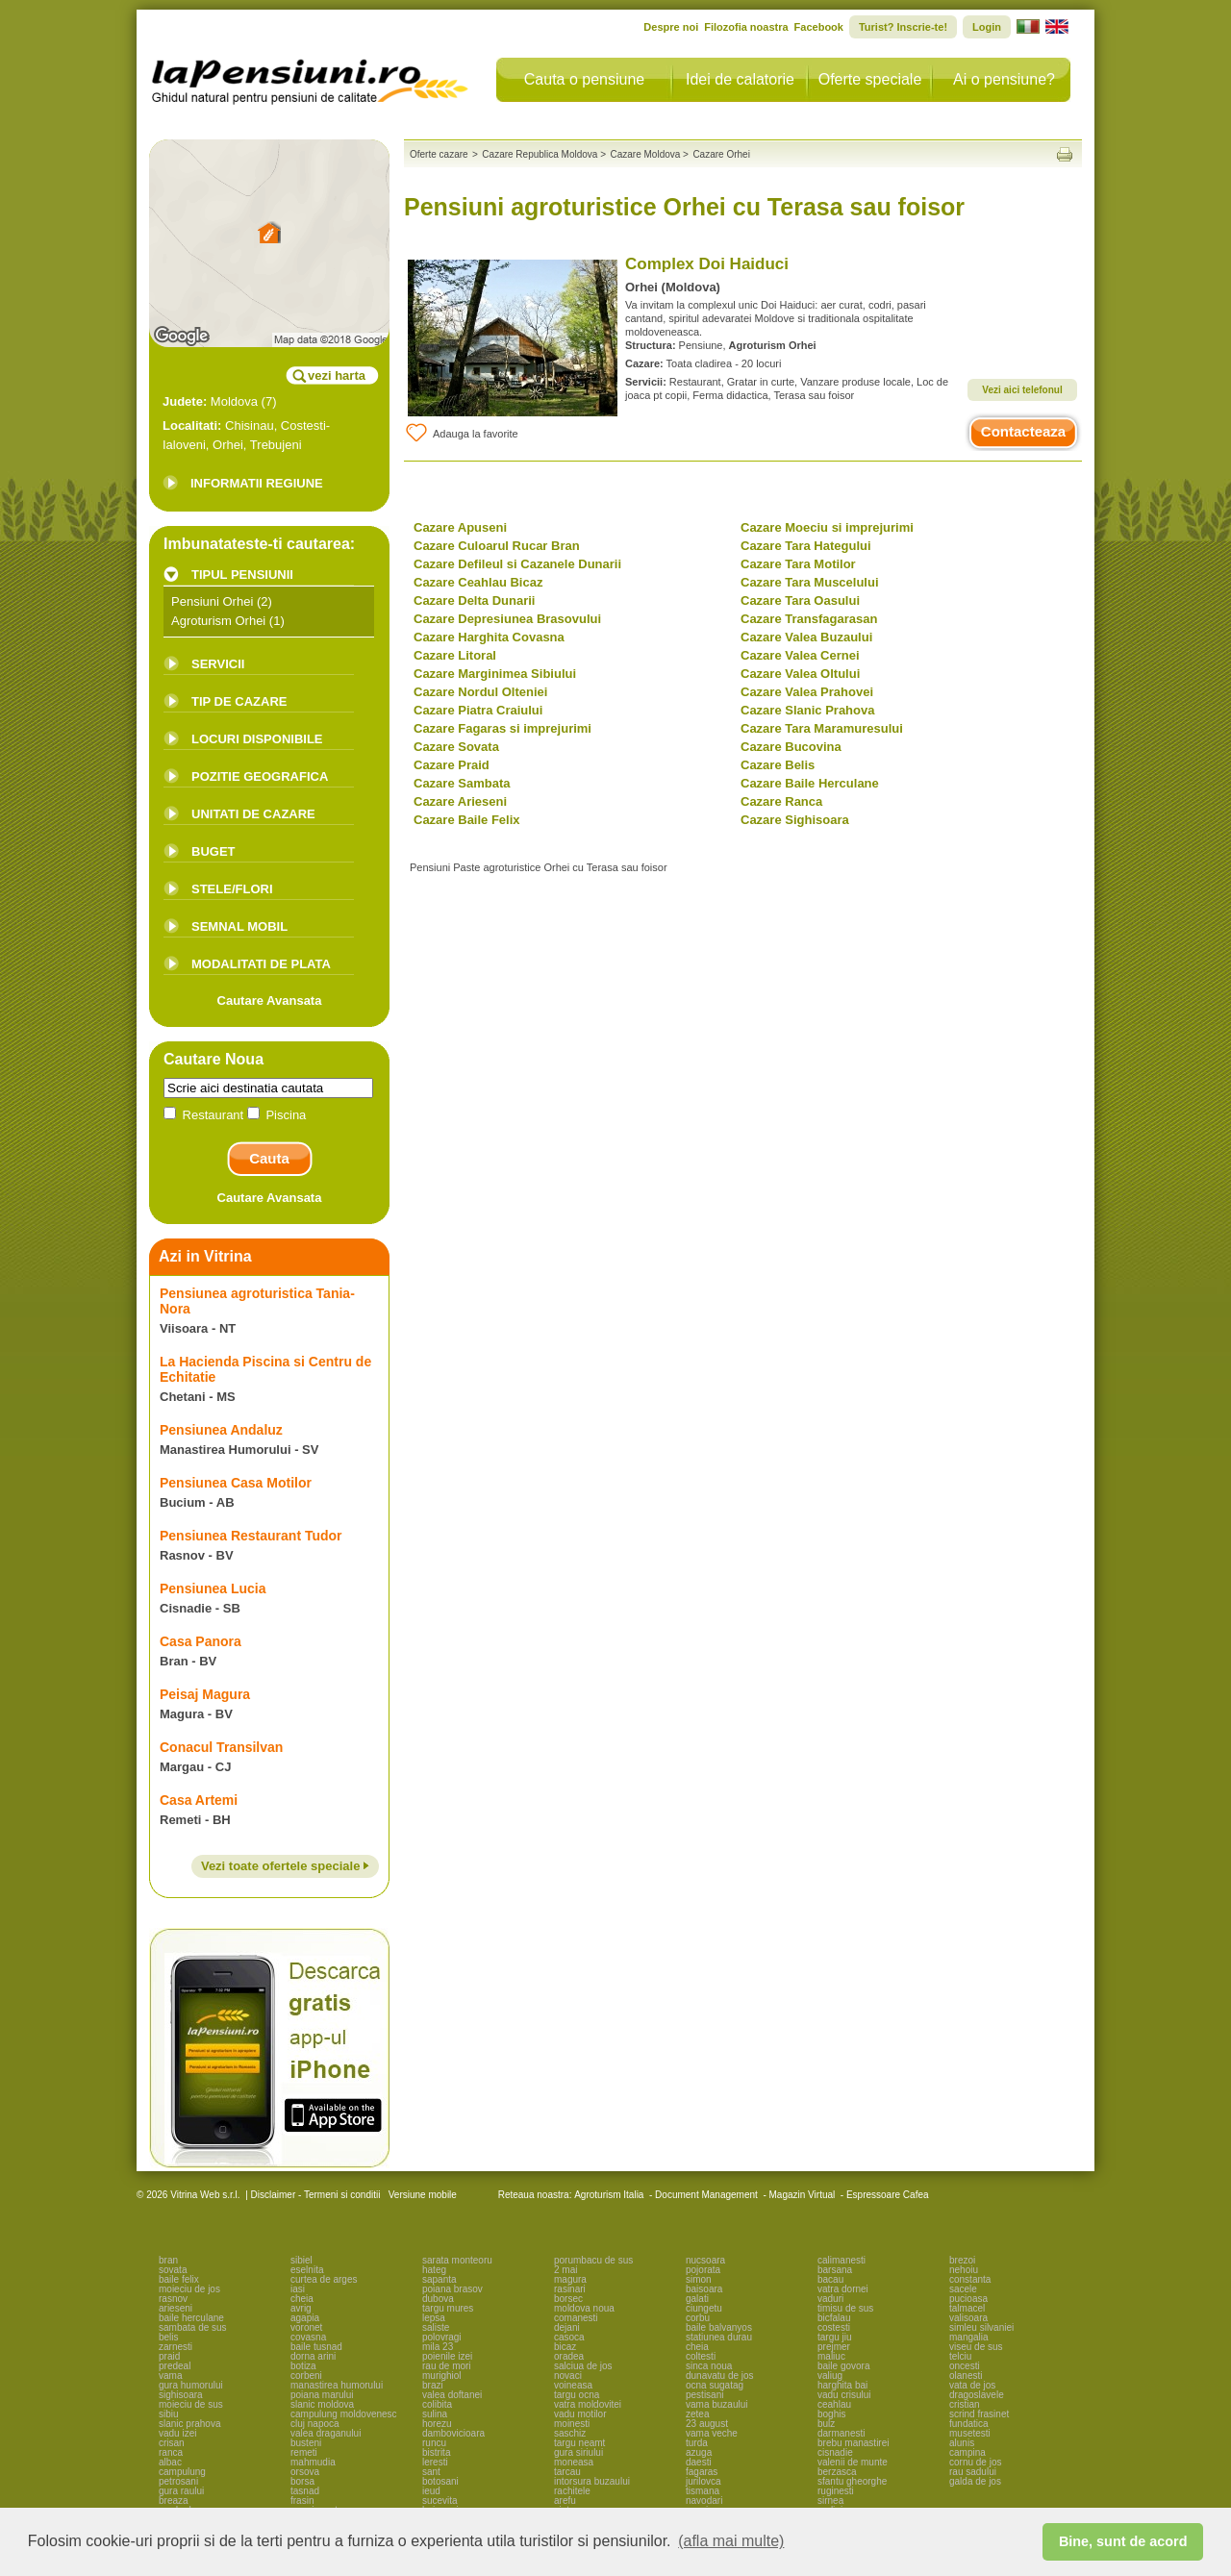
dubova (438, 2298)
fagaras (701, 2471)
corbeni (306, 2375)
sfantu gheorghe (852, 2481)
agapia (304, 2318)
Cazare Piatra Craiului (478, 710)
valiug (829, 2375)
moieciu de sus (191, 2404)
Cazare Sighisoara (795, 819)
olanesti (965, 2375)
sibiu (169, 2414)
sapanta (439, 2279)
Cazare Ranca (781, 801)
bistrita (436, 2452)
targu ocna (576, 2394)
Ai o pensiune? (1004, 79)
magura (570, 2279)
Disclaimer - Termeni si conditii (316, 2194)
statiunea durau (719, 2337)
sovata (173, 2269)
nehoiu (963, 2269)
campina (967, 2452)
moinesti (572, 2423)
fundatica (969, 2423)
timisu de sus (845, 2308)
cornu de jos (975, 2462)
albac (170, 2462)
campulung (182, 2471)
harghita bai (842, 2385)
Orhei (228, 445)
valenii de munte (852, 2462)
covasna (308, 2337)
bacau (830, 2279)
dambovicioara (453, 2433)
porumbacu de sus (593, 2260)
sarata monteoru (457, 2260)
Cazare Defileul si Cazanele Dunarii (517, 564)
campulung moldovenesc (343, 2414)
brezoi (962, 2260)
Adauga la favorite (461, 432)
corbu (698, 2318)
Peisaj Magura (205, 1694)
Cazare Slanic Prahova (807, 710)
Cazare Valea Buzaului (806, 637)
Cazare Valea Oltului (800, 673)
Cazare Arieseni (460, 801)
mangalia (969, 2337)
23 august (707, 2423)
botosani (440, 2481)
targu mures (447, 2308)
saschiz (570, 2433)
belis (169, 2337)
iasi (297, 2289)
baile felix (179, 2279)
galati (697, 2298)
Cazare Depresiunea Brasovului (507, 619)
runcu (434, 2443)
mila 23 (437, 2346)
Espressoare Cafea (887, 2194)
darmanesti (841, 2433)
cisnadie (835, 2452)
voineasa (573, 2385)
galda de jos (975, 2481)
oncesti (964, 2366)
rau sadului (972, 2471)
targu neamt (579, 2443)
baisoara (704, 2289)
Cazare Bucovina (791, 746)
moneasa (573, 2462)
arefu (565, 2500)
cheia (302, 2298)
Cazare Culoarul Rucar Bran (497, 545)
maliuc (831, 2356)
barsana (834, 2269)
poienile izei (447, 2356)
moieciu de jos (189, 2289)
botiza (303, 2366)
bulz (826, 2423)
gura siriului (578, 2452)
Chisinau (249, 425)
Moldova (234, 401)
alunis (961, 2443)
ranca (171, 2452)
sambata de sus (193, 2327)
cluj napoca (314, 2423)
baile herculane (191, 2318)
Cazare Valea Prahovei (807, 692)
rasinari (570, 2289)
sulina (434, 2414)
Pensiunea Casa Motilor (236, 1482)
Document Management (706, 2194)
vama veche (712, 2433)
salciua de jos (583, 2366)
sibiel (301, 2260)
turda (697, 2443)
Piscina (277, 1115)
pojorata (703, 2269)
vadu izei (177, 2433)
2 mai (565, 2269)
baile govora (843, 2366)
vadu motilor (580, 2414)
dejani (567, 2327)
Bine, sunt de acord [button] (1123, 2541)
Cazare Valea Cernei (800, 655)
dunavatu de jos (720, 2375)
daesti (699, 2462)
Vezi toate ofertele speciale (285, 1866)
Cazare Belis (778, 765)
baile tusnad (316, 2346)
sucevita (440, 2500)
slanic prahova (189, 2423)
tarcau (567, 2471)
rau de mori (446, 2366)
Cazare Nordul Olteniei (480, 692)
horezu (437, 2423)
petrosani (178, 2481)
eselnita (306, 2269)
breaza (173, 2500)
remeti (303, 2452)
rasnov (173, 2298)
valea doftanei (452, 2394)
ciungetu (704, 2308)
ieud (431, 2491)
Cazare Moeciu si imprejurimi (827, 527)
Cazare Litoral (455, 655)
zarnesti (175, 2346)
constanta (970, 2279)
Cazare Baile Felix (467, 819)
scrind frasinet (979, 2414)
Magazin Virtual (802, 2194)
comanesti (576, 2318)
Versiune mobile (421, 2194)
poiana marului (322, 2394)
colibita (437, 2404)
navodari (704, 2500)
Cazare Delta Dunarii (474, 600)
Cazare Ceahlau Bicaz (478, 582)
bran (168, 2260)
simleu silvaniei (981, 2327)
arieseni (175, 2308)
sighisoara (181, 2394)
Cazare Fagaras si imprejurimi (502, 728)
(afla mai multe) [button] (731, 2541)
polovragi (442, 2337)
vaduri (830, 2298)
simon (699, 2279)
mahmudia (313, 2462)
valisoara (968, 2318)
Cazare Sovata (456, 746)
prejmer (833, 2346)
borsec (568, 2298)
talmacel (967, 2308)
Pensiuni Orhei (212, 601)
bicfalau (833, 2318)
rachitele (572, 2491)
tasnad (304, 2491)
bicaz (565, 2346)
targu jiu (834, 2337)
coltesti (701, 2356)
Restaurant (205, 1115)
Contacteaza (1023, 431)
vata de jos (972, 2385)
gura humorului (191, 2385)
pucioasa (968, 2298)
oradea (569, 2356)
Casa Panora (200, 1641)
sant (431, 2471)
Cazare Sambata (462, 783)
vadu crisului (844, 2394)
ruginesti (835, 2491)
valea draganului (325, 2433)
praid (169, 2356)
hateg (434, 2269)
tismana (702, 2491)
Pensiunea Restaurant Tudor (251, 1535)
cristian (964, 2404)
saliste (435, 2327)
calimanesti (841, 2260)
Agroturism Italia (608, 2194)
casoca (569, 2337)
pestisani (704, 2394)
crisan (172, 2443)
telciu (960, 2356)
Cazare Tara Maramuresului (822, 728)
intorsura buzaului (592, 2481)
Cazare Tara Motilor (798, 564)
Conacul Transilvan (221, 1747)
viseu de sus (976, 2346)
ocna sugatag (714, 2385)
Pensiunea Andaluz (221, 1430)
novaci (568, 2375)
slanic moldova (322, 2404)
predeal (174, 2366)
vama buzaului (716, 2404)
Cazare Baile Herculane (810, 783)
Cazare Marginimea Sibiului (495, 673)
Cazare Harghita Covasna (489, 637)
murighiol (442, 2375)
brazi (432, 2385)
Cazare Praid (452, 765)
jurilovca (703, 2481)
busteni (305, 2443)
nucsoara (705, 2260)
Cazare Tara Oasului (800, 600)
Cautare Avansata (269, 1000)
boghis (831, 2414)
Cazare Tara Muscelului (810, 582)
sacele (963, 2289)
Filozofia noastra (746, 27)
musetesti (970, 2433)
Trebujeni (276, 445)
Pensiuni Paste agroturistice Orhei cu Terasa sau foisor (538, 867)
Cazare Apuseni (460, 527)
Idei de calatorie (740, 79)
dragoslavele (976, 2394)
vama (170, 2375)
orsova (304, 2471)
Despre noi (670, 27)
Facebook (818, 27)
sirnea (830, 2500)
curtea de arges (324, 2279)
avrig (301, 2308)
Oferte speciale (870, 79)
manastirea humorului (336, 2385)
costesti (833, 2327)
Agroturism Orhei (218, 620)
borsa (302, 2481)
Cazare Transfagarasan (809, 619)
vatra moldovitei (587, 2404)
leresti (435, 2462)
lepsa (433, 2318)
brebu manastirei (853, 2443)
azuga (699, 2452)
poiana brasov (452, 2289)
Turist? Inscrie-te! (903, 27)
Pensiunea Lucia (212, 1588)
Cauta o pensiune (584, 79)
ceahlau (834, 2404)
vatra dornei (842, 2289)
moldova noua (584, 2308)
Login (986, 27)
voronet (306, 2327)
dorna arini (313, 2356)
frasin (302, 2500)
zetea (697, 2414)
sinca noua (709, 2366)
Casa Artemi (199, 1800)
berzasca (837, 2471)
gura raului (181, 2491)
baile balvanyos (719, 2327)
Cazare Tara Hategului (806, 545)
